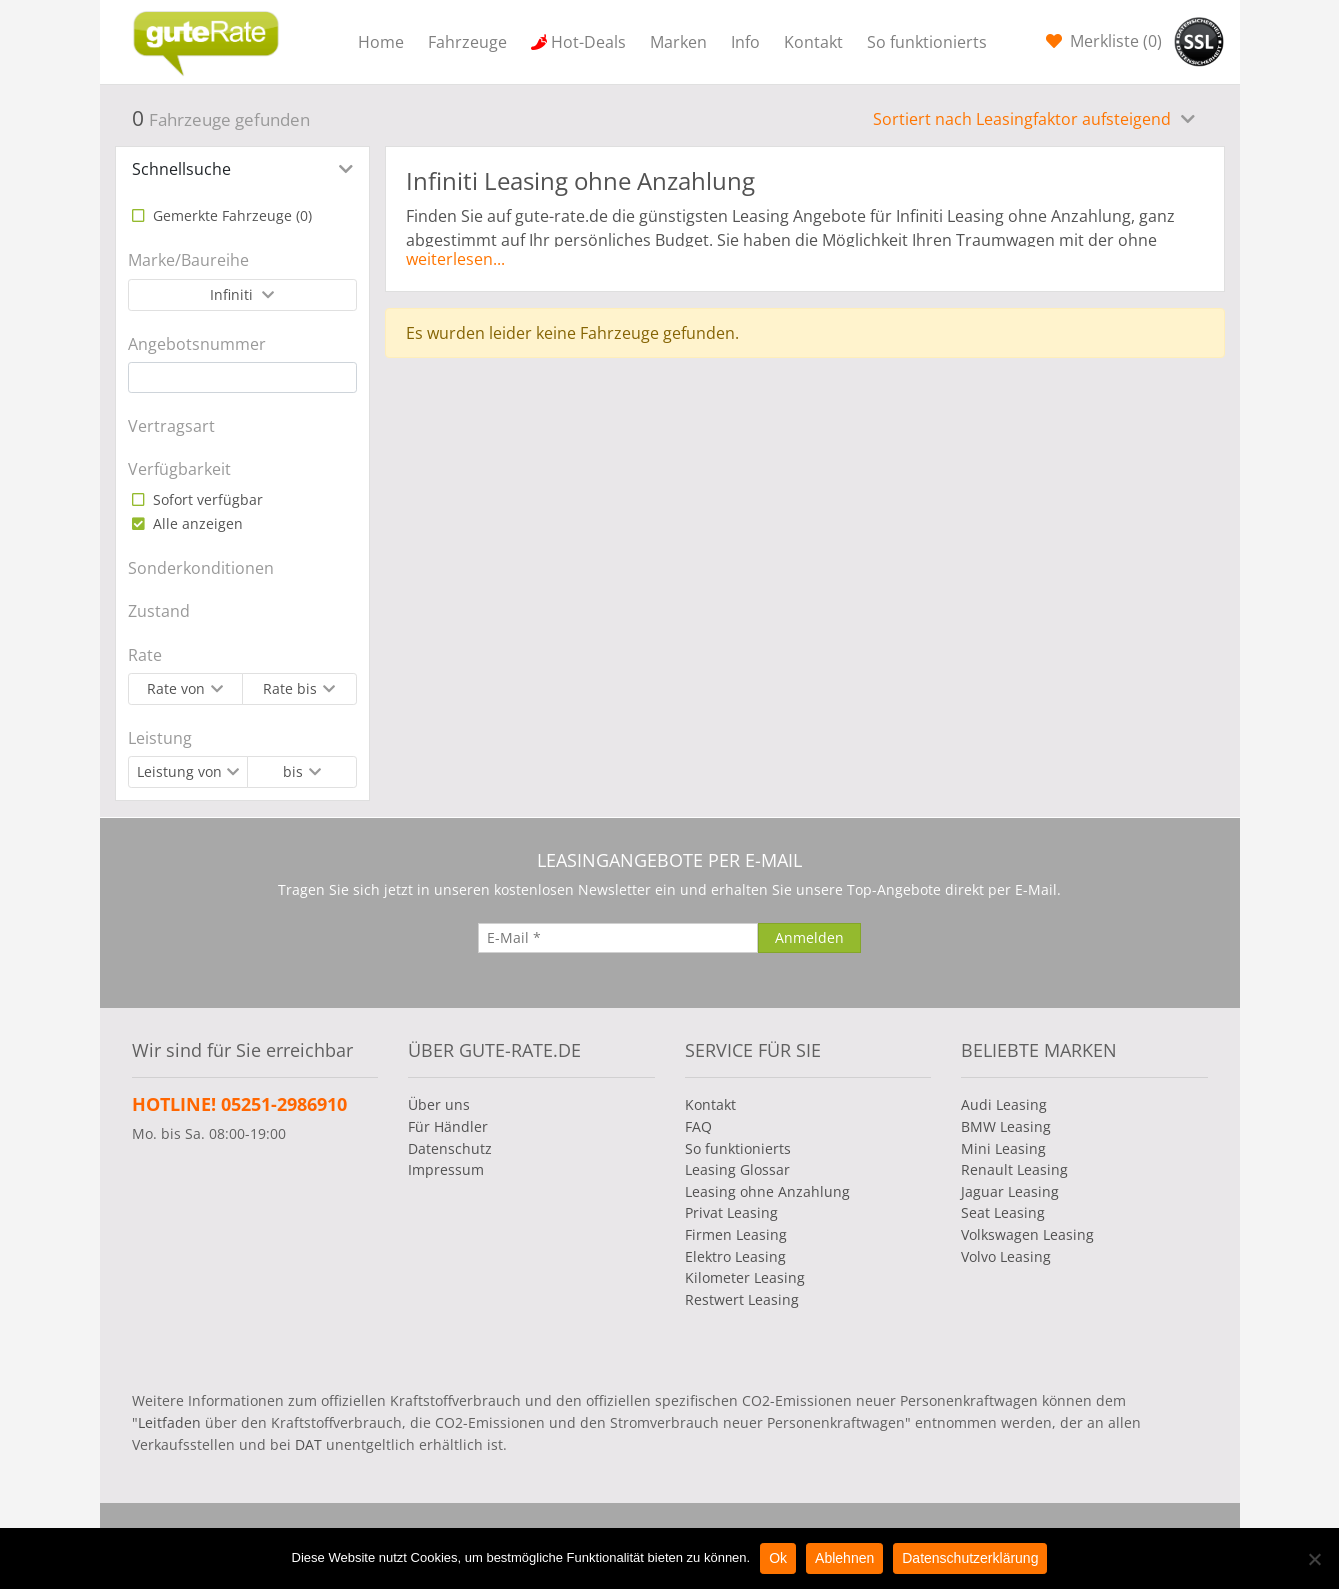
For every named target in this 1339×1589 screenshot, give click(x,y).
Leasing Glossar (737, 1169)
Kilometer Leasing (745, 1277)
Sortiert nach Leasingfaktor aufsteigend (1024, 119)
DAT (308, 1444)
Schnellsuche (181, 169)
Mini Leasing (1003, 1148)
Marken (678, 42)
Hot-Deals (588, 42)
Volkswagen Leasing (1027, 1234)
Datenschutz (450, 1148)
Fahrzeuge (467, 42)
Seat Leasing (1003, 1212)
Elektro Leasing (735, 1256)
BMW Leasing (1006, 1126)
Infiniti (233, 294)
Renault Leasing (1014, 1169)
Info (745, 42)
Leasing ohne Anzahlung (767, 1191)
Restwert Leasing (742, 1299)
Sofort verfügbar (206, 499)
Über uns (439, 1104)
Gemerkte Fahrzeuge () (230, 215)
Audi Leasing (1004, 1104)
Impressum (446, 1169)
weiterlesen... (455, 259)
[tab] (242, 169)
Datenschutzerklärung (970, 1558)
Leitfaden (169, 1422)
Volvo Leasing (1006, 1256)
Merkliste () (1114, 41)
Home (381, 42)
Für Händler (448, 1126)
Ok (778, 1558)
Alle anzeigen (196, 523)
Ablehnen (844, 1558)
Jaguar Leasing (1010, 1191)
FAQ (698, 1126)
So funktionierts (927, 42)
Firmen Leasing (736, 1234)
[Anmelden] (809, 938)
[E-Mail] (618, 938)
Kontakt (813, 42)
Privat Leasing (731, 1212)
